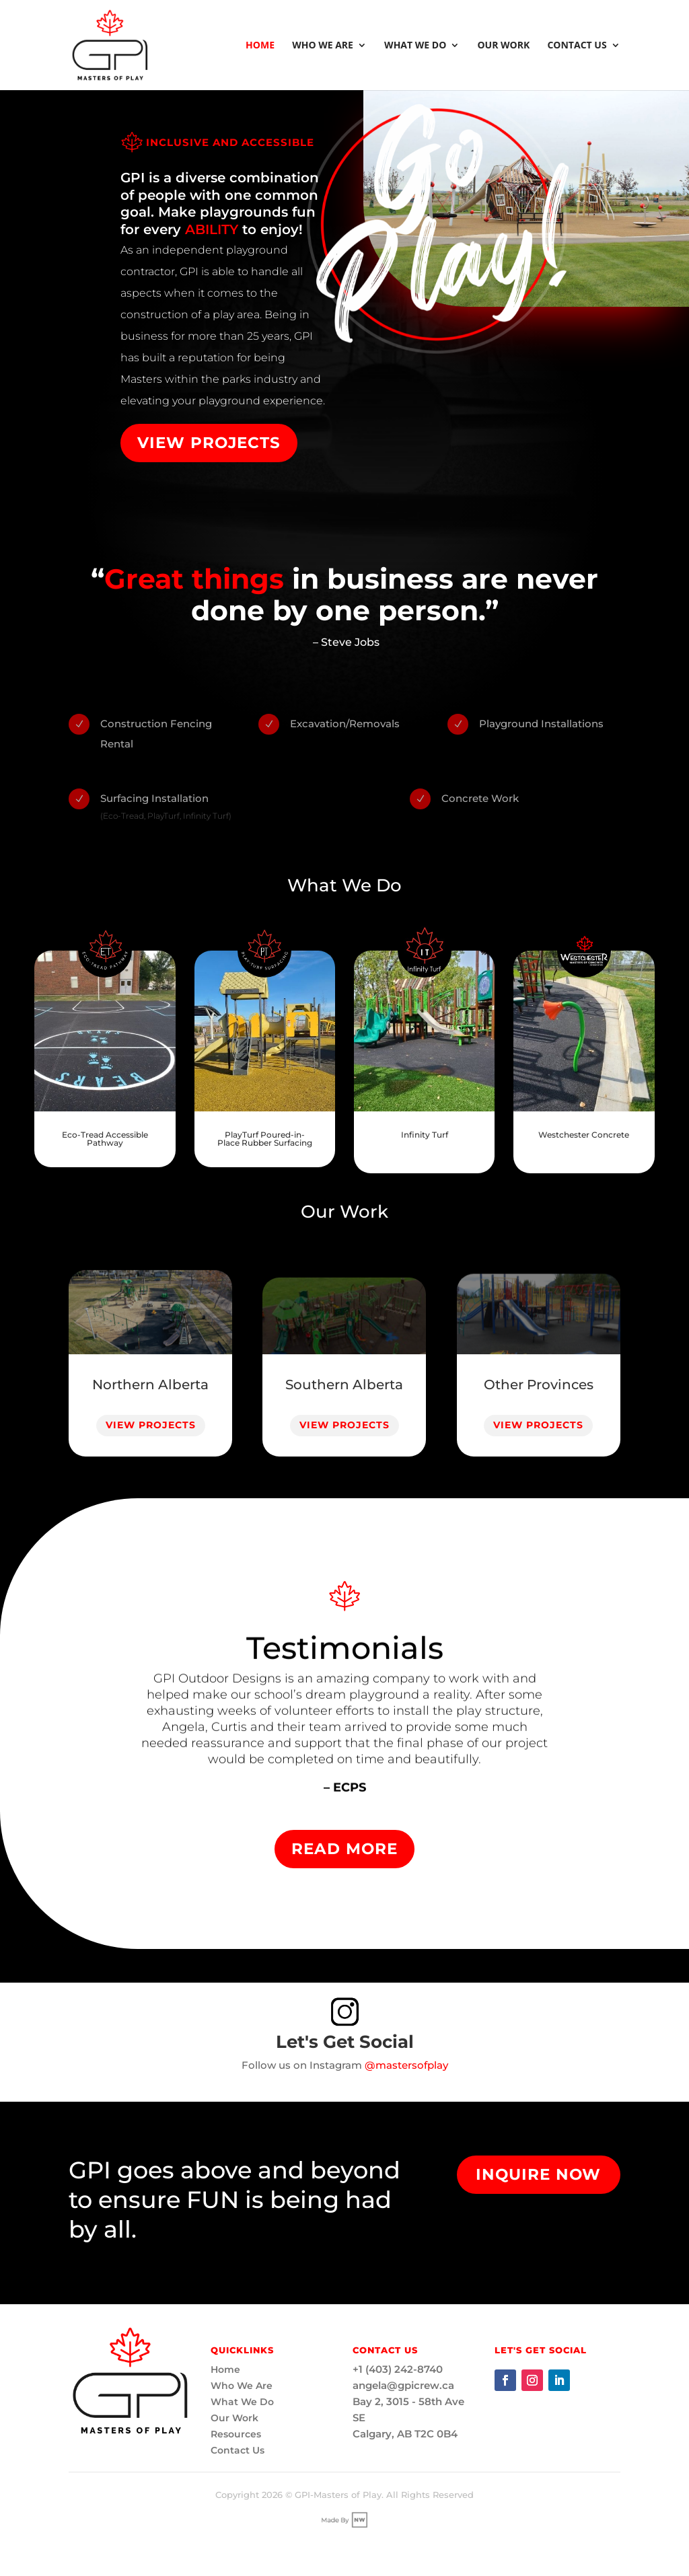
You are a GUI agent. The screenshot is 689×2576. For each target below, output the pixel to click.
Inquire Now (538, 2174)
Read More (344, 1848)
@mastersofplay (406, 2065)
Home (260, 45)
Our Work (503, 45)
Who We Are (322, 45)
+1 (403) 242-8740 (398, 2369)
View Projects (209, 442)
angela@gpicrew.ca (403, 2385)
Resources (236, 2434)
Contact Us (576, 45)
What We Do (415, 45)
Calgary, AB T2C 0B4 (405, 2433)
